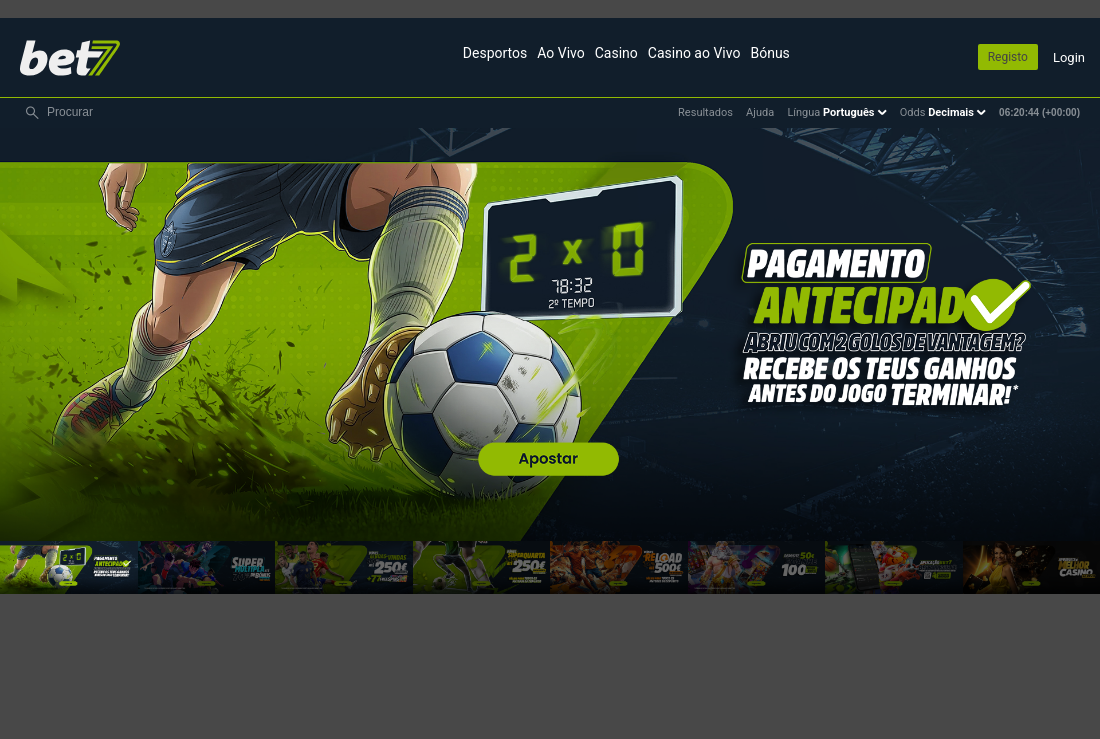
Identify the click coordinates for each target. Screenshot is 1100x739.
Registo (1008, 57)
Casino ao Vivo (694, 53)
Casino (616, 53)
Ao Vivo (561, 53)
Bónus (769, 53)
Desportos (495, 53)
